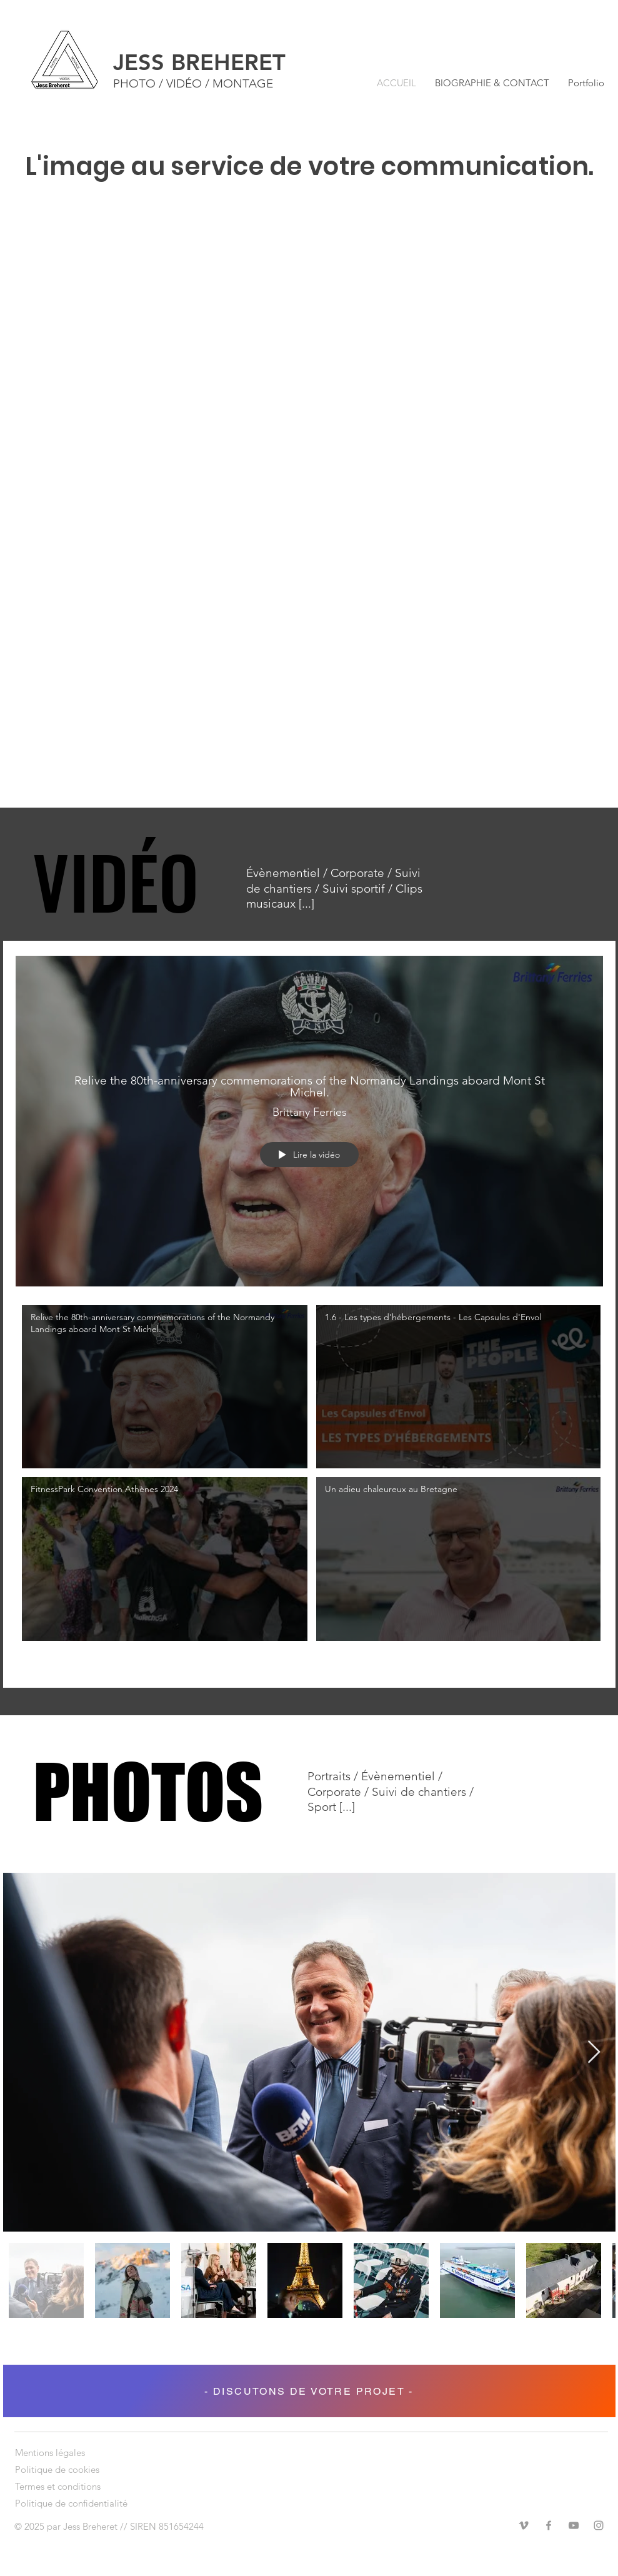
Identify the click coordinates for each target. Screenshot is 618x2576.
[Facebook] (548, 2525)
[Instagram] (598, 2525)
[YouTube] (573, 2525)
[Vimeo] (523, 2525)
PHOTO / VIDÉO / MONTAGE (193, 83)
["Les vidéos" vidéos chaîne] (309, 1487)
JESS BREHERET (199, 62)
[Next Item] (594, 2052)
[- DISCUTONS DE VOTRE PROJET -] (309, 2391)
